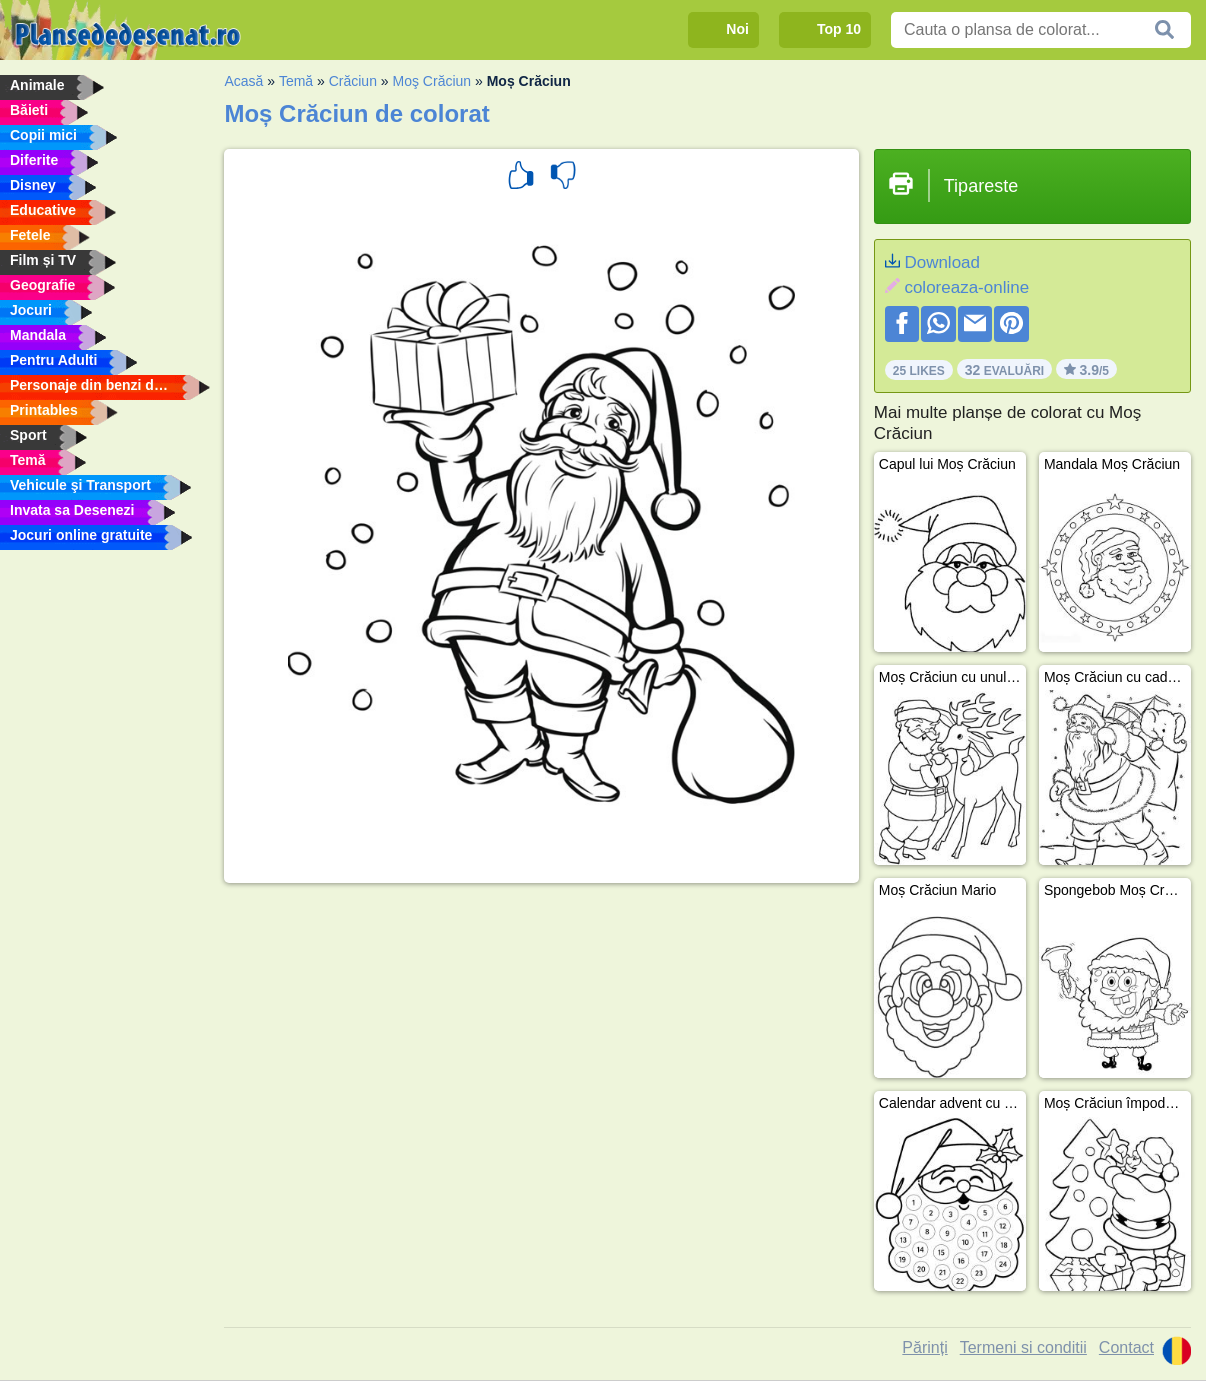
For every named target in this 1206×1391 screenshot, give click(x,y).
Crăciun (353, 81)
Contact (1126, 1347)
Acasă (243, 81)
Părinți (924, 1347)
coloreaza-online (966, 287)
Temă (296, 81)
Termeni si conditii (1023, 1347)
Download (942, 262)
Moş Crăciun (432, 81)
